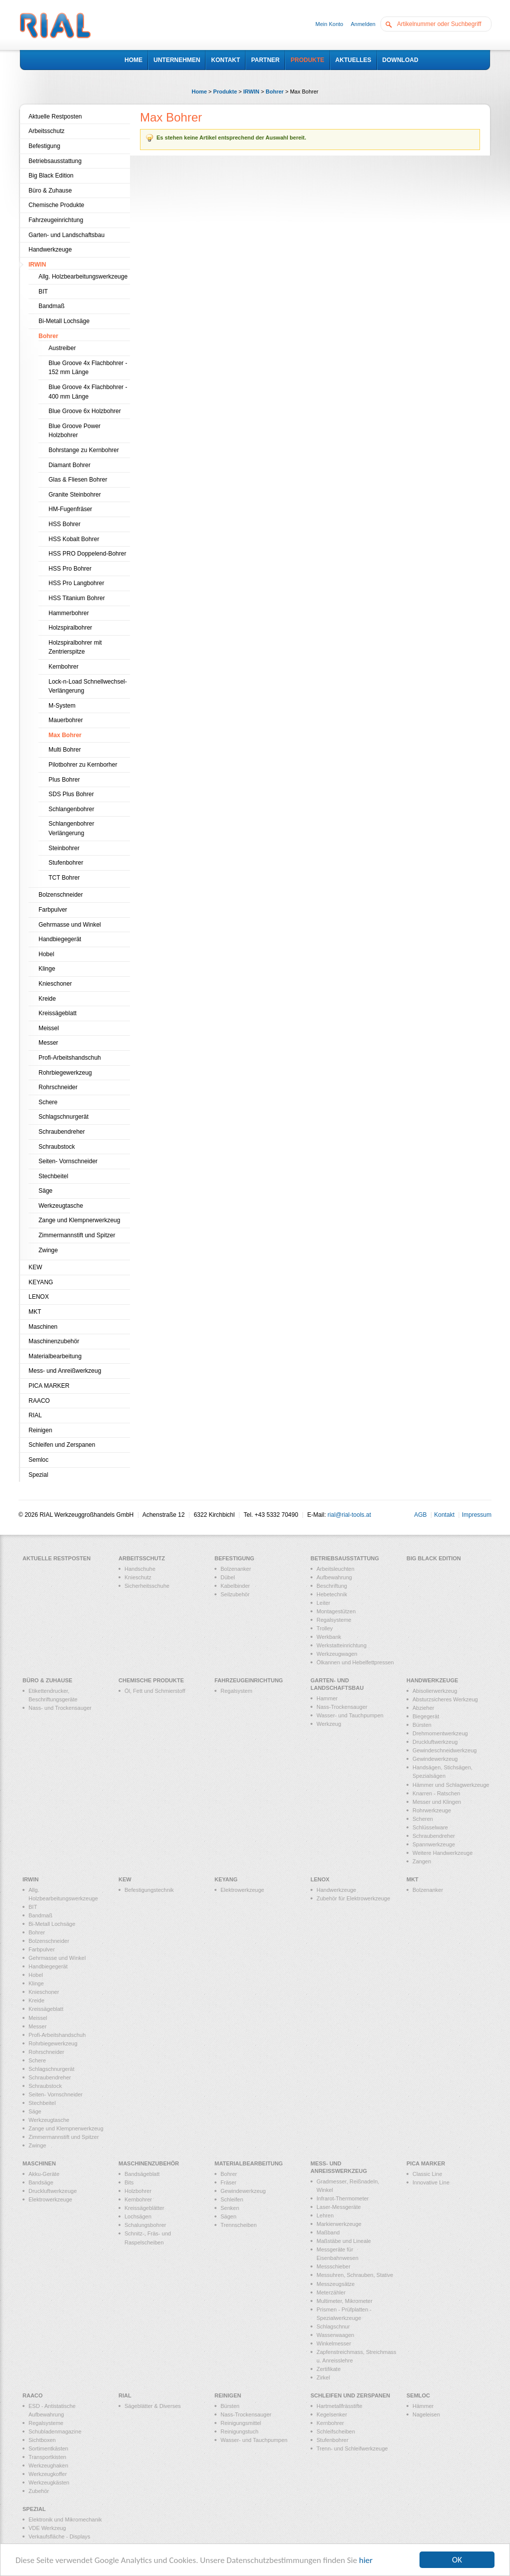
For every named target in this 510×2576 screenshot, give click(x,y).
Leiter (323, 1603)
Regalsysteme (334, 1620)
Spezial (38, 1474)
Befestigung (44, 146)
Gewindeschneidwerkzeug (444, 1750)
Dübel (227, 1577)
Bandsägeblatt (142, 2174)
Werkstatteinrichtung (341, 1645)
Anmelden (363, 24)
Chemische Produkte (56, 205)
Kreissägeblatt (57, 1013)
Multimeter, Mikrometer (344, 2301)
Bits (129, 2182)
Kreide (47, 998)
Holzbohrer (138, 2191)
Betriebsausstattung (55, 161)
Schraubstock (56, 1146)
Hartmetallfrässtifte (339, 2406)
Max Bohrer (65, 735)
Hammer (327, 1698)
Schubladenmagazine (55, 2431)
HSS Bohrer (64, 524)
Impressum (477, 1514)
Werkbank (328, 1637)
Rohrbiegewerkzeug (65, 1072)
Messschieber (333, 2266)
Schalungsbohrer (145, 2225)
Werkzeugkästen (49, 2482)
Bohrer (275, 92)
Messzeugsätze (335, 2284)
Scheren (422, 1819)
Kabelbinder (235, 1586)
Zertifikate (328, 2369)
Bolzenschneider (60, 894)
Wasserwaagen (335, 2335)
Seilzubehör (235, 1594)
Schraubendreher (61, 1131)
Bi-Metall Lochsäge (64, 321)
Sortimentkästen (48, 2448)
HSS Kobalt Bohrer (73, 539)
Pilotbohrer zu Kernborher (82, 764)
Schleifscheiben (335, 2431)
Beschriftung (331, 1586)
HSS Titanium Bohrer (76, 598)
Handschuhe (140, 1569)
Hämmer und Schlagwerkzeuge (450, 1785)
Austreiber (62, 348)
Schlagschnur (333, 2326)
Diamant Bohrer (69, 465)
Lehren (325, 2215)
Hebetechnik (331, 1594)
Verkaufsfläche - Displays (59, 2536)
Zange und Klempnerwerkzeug (79, 1220)
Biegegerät (425, 1716)
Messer (48, 1042)
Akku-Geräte (44, 2174)
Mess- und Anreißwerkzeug (64, 1370)
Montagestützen (336, 1611)
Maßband (328, 2232)
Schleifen (231, 2199)
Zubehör (38, 2491)
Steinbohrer (64, 848)
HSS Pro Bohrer (70, 568)
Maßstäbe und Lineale (343, 2241)
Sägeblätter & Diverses (152, 2406)
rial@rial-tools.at (349, 1514)
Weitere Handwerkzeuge (442, 1853)
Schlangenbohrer (71, 809)
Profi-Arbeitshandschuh (69, 1057)
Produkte (225, 92)
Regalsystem (236, 1691)
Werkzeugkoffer (47, 2474)
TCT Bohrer (64, 877)
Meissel (48, 1028)
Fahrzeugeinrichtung (55, 220)
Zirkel (323, 2377)
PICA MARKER (49, 1385)
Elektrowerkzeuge (242, 1890)
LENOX (38, 1296)
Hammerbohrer (68, 613)
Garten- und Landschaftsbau (66, 235)
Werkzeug (328, 1724)
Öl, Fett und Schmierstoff (154, 1691)
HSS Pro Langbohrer (76, 583)
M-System (62, 705)
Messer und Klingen (436, 1802)
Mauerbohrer (65, 720)
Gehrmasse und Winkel (69, 924)
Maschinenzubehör (53, 1341)
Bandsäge (41, 2182)
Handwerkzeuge (50, 249)
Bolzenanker (235, 1569)
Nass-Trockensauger (342, 1707)
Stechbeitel (53, 1176)
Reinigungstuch (239, 2431)
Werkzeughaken (48, 2465)
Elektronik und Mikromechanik (65, 2519)
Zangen (421, 1861)
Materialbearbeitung (55, 1356)
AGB (420, 1514)
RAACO (39, 1400)
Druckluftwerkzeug (435, 1742)
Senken (229, 2208)
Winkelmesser (333, 2343)
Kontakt (444, 1514)
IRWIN (252, 92)
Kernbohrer (63, 666)
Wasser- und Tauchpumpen (350, 1715)
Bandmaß (51, 306)
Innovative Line (431, 2182)
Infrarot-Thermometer (342, 2198)
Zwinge (48, 1250)
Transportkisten (47, 2457)
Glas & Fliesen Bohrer (77, 479)
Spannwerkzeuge (433, 1844)
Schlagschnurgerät (63, 1116)
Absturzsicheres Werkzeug (445, 1699)
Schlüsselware (430, 1827)
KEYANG (40, 1282)
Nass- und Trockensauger (60, 1708)
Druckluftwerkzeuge (52, 2191)
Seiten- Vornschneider (68, 1161)
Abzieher (423, 1708)
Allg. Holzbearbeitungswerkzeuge (83, 276)
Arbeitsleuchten (335, 1569)
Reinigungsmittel (240, 2423)
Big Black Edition (51, 175)
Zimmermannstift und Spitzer (76, 1235)
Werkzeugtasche (60, 1205)
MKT (34, 1311)
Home (199, 92)
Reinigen (40, 1430)
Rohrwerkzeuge (431, 1810)
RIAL (35, 1415)
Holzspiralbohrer (70, 627)
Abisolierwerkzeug (434, 1691)
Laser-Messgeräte (338, 2207)
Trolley (324, 1628)
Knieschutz (138, 1577)
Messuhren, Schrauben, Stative (354, 2275)
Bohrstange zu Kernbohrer (83, 450)
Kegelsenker (331, 2414)
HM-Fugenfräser (70, 509)
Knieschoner (55, 983)
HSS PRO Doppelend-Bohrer (87, 553)
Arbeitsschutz (46, 131)
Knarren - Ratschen (436, 1793)
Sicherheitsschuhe (147, 1586)
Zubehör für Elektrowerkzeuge (353, 1898)
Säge (45, 1190)
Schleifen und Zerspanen (61, 1444)
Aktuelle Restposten (55, 116)
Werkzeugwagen (337, 1654)
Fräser (228, 2182)
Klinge (46, 968)
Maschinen (43, 1326)
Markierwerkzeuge (339, 2224)
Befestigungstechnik (149, 1890)
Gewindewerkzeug (435, 1759)
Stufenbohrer (65, 862)
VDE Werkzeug (47, 2528)
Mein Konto (330, 24)
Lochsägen (138, 2216)
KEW (35, 1267)
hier (365, 2560)
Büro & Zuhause (50, 190)
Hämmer (423, 2406)
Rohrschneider (58, 1087)
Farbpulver (52, 909)
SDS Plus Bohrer (71, 794)
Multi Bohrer (64, 749)
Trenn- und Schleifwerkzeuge (352, 2448)
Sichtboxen (42, 2440)
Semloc (38, 1459)
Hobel (46, 954)
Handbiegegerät (59, 939)
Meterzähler (331, 2292)
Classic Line (427, 2174)
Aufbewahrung (334, 1577)
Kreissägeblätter (144, 2208)
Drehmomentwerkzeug (440, 1733)
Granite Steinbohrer (74, 494)
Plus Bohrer (64, 779)
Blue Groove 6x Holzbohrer (84, 411)
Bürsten (422, 1725)
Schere (48, 1102)
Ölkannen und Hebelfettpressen (355, 1662)
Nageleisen (426, 2414)
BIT (43, 291)
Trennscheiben (238, 2225)
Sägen (228, 2216)
